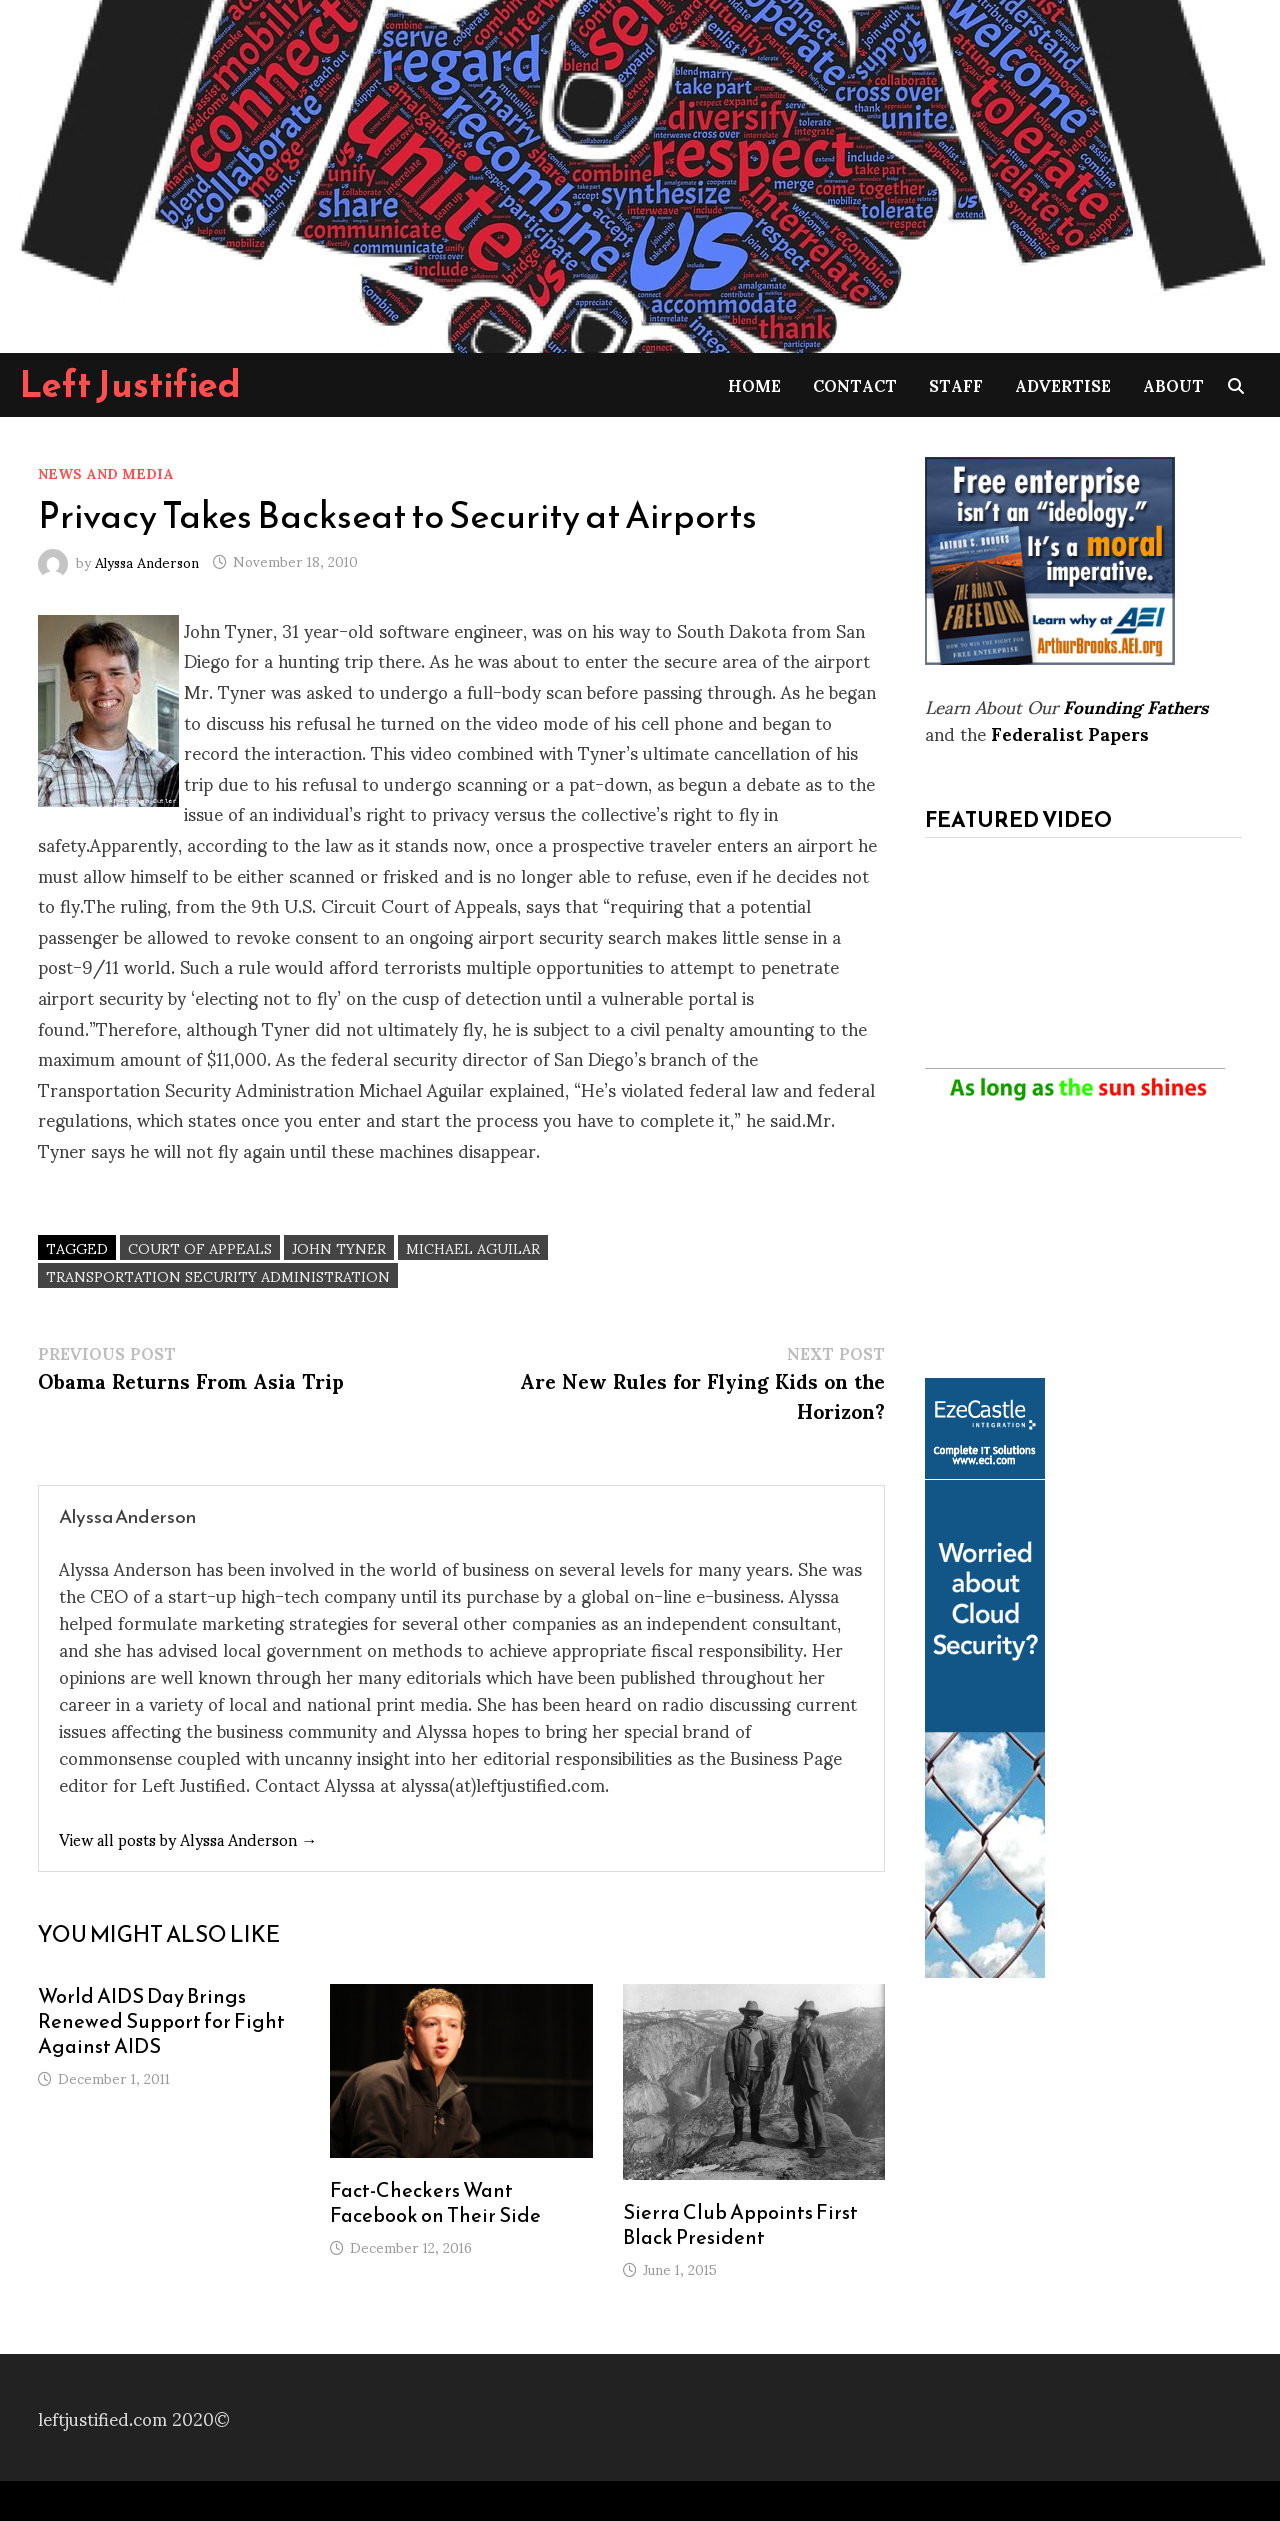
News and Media (106, 472)
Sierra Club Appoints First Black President (740, 2224)
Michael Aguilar (473, 1247)
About (1173, 384)
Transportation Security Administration (218, 1275)
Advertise (1063, 384)
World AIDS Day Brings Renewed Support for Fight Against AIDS (161, 2021)
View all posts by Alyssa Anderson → (188, 1838)
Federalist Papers (1070, 732)
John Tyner (339, 1247)
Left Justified (130, 384)
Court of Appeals (200, 1247)
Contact (855, 384)
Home (754, 384)
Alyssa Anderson (147, 560)
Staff (956, 384)
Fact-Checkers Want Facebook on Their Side (435, 2202)
